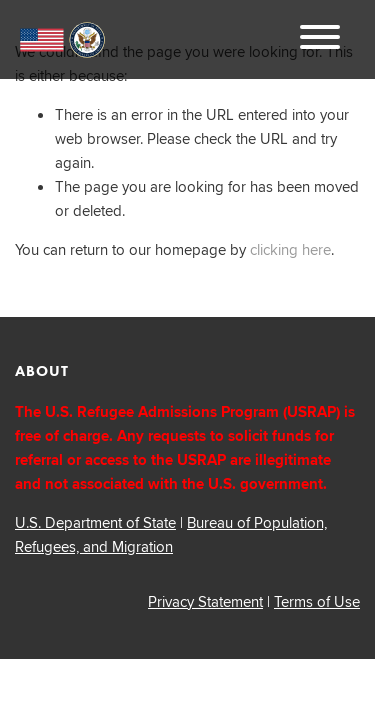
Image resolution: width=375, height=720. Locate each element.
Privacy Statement (205, 601)
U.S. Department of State (95, 522)
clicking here (290, 249)
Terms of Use (317, 601)
